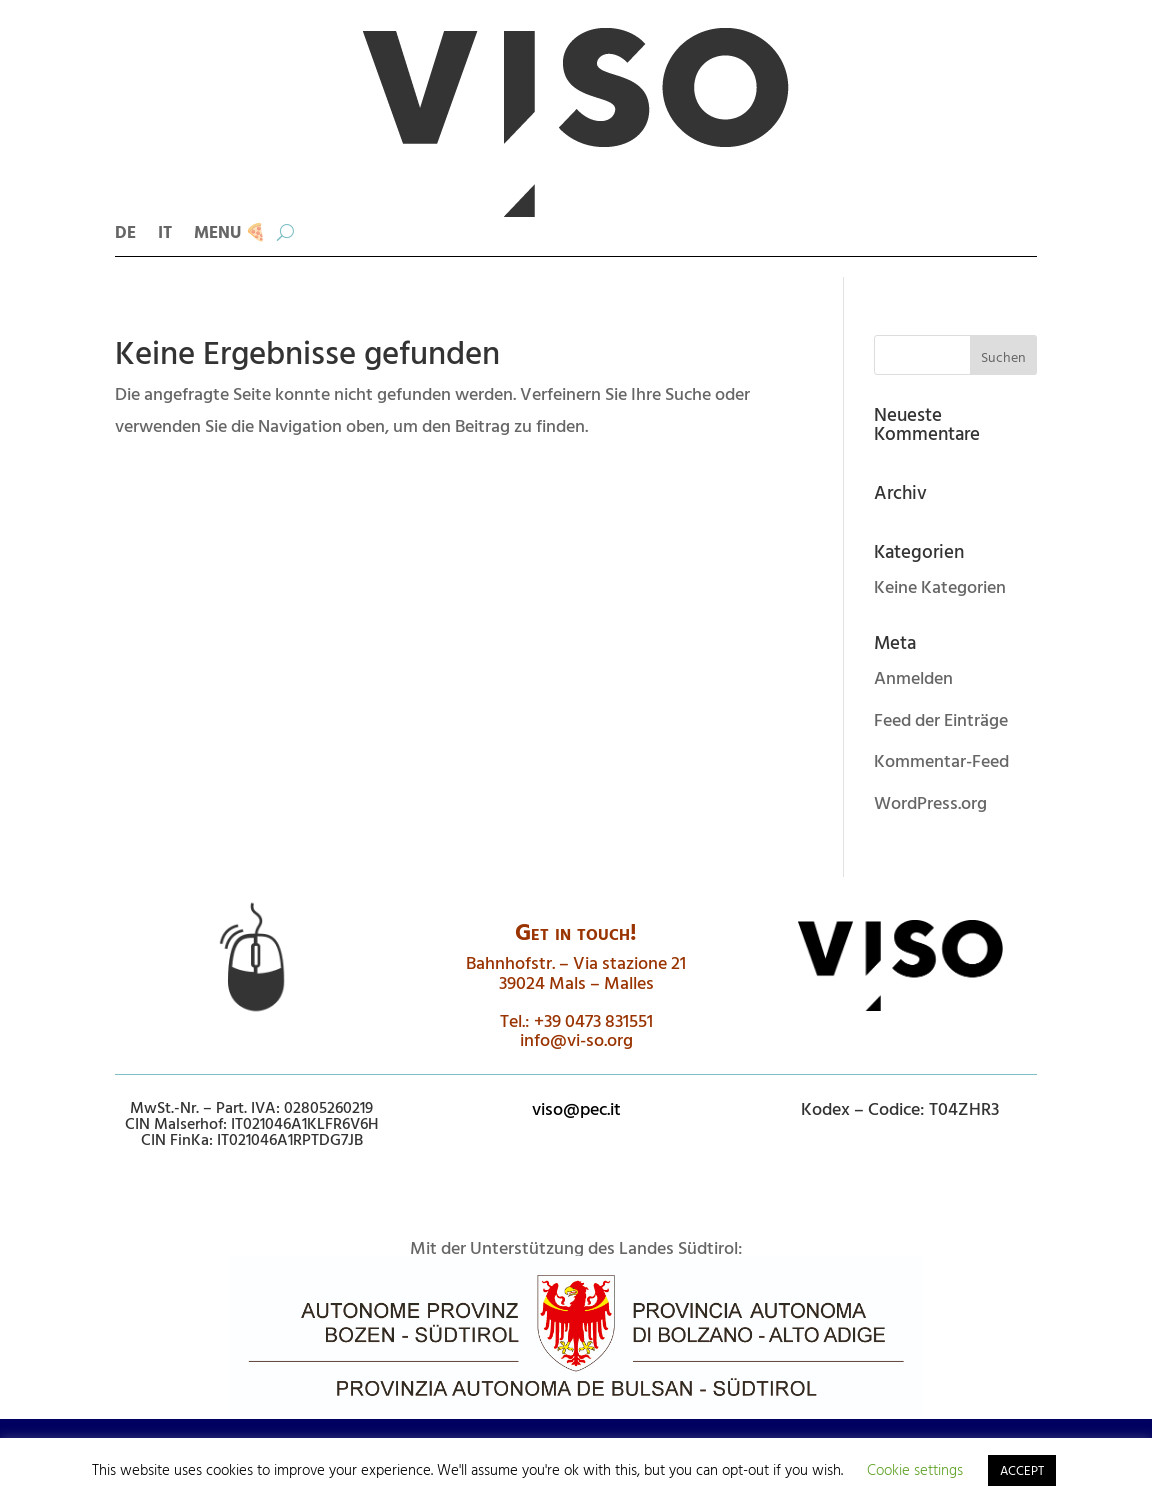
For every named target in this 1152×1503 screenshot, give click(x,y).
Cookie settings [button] (915, 1469)
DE (125, 234)
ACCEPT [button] (1022, 1470)
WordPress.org (930, 802)
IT (165, 234)
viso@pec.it (576, 1108)
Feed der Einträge (941, 719)
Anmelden (913, 677)
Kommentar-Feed (941, 760)
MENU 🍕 (230, 234)
